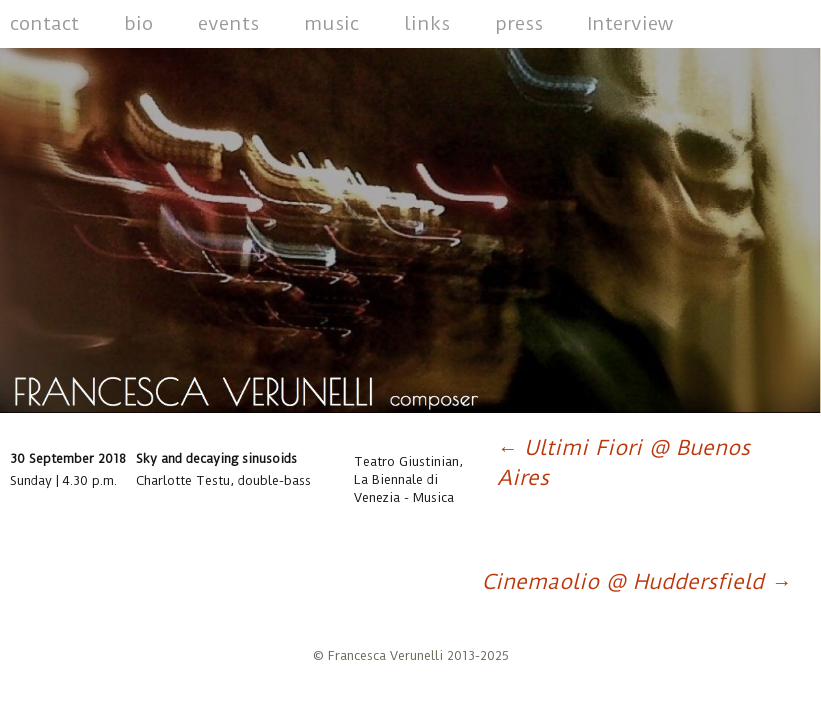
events (228, 23)
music (331, 23)
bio (138, 23)
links (427, 23)
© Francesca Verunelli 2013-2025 (411, 655)
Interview (630, 23)
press (519, 23)
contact (44, 23)
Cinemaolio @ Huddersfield (636, 581)
